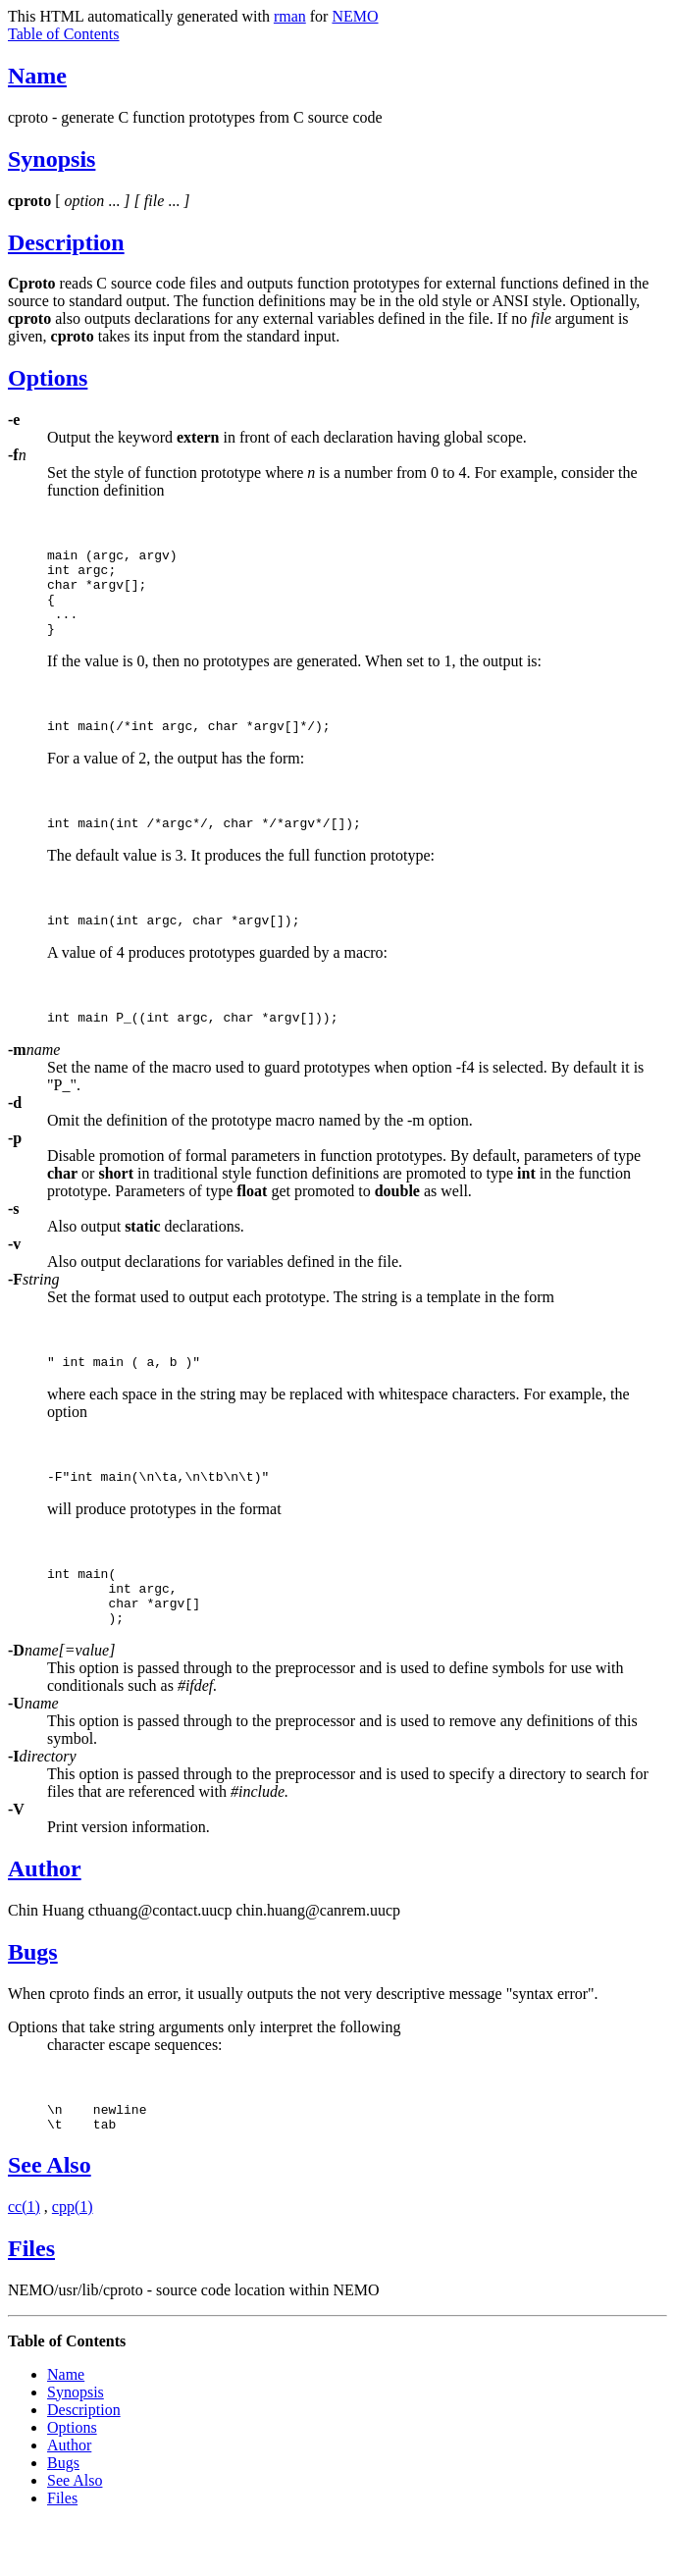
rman (290, 16)
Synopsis (51, 159)
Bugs (33, 1999)
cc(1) (24, 2259)
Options (47, 378)
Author (44, 1915)
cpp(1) (72, 2259)
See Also (49, 2218)
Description (66, 242)
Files (31, 2301)
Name (37, 75)
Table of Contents (64, 34)
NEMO (355, 16)
